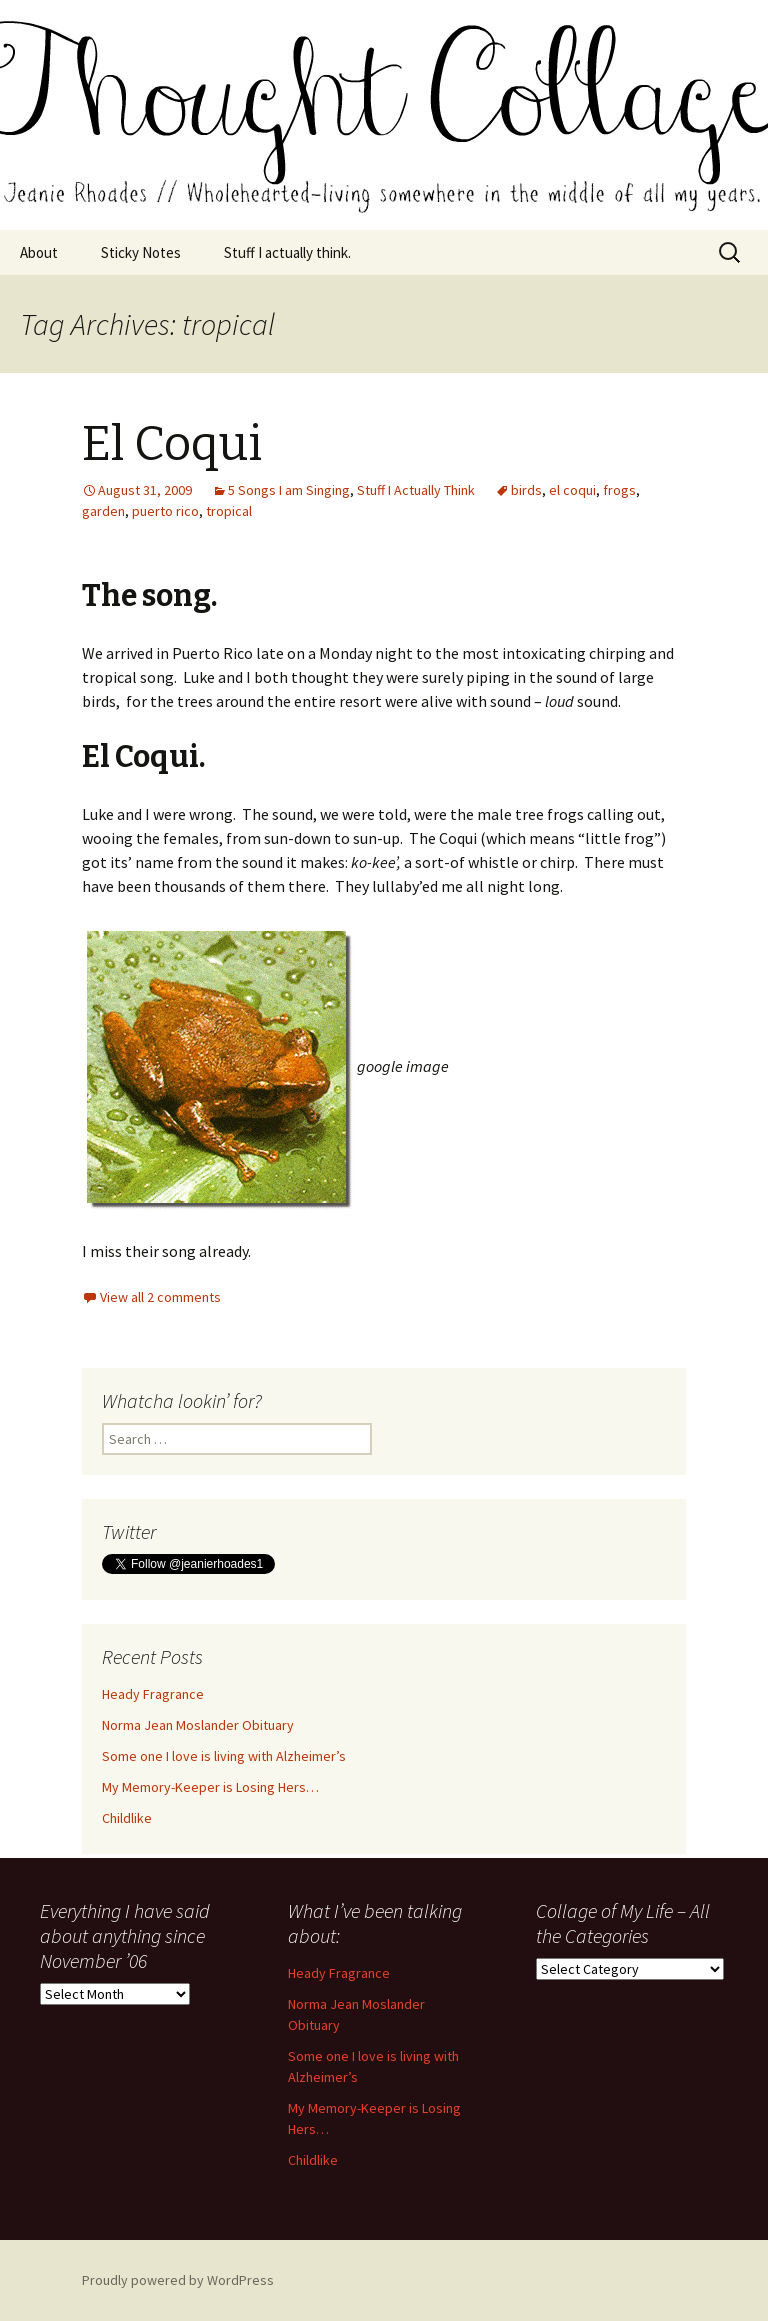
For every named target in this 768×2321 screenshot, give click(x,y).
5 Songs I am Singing (289, 490)
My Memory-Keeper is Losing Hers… (210, 1787)
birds (526, 490)
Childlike (127, 1818)
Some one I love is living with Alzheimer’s (224, 1756)
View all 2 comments (160, 1297)
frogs (619, 490)
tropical (229, 511)
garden (103, 511)
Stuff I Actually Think (416, 490)
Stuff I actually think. (287, 252)
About (39, 252)
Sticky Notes (141, 252)
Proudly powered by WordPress (178, 2280)
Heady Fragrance (153, 1694)
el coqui (572, 490)
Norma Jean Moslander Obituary (198, 1725)
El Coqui (172, 444)
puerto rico (165, 511)
